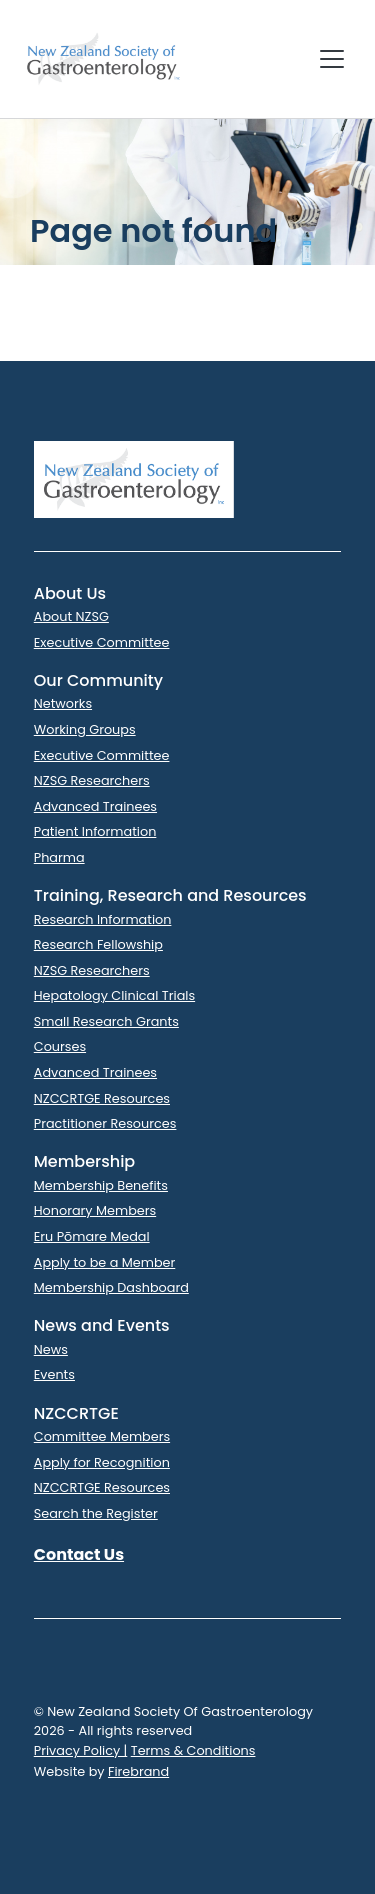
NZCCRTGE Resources (102, 1098)
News (51, 1349)
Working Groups (85, 729)
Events (54, 1374)
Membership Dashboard (111, 1287)
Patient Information (95, 831)
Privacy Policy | (81, 1750)
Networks (63, 703)
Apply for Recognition (102, 1462)
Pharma (59, 857)
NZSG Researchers (92, 780)
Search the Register (96, 1513)
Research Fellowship (98, 944)
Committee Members (102, 1436)
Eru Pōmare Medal (92, 1236)
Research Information (103, 919)
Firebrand (138, 1771)
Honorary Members (95, 1210)
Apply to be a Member (105, 1262)
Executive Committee (102, 642)
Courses (60, 1046)
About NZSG (71, 616)
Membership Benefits (101, 1185)
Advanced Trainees (95, 806)
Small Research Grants (106, 1021)
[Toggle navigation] (332, 59)
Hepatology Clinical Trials (114, 995)
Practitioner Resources (105, 1123)
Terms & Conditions (193, 1750)
